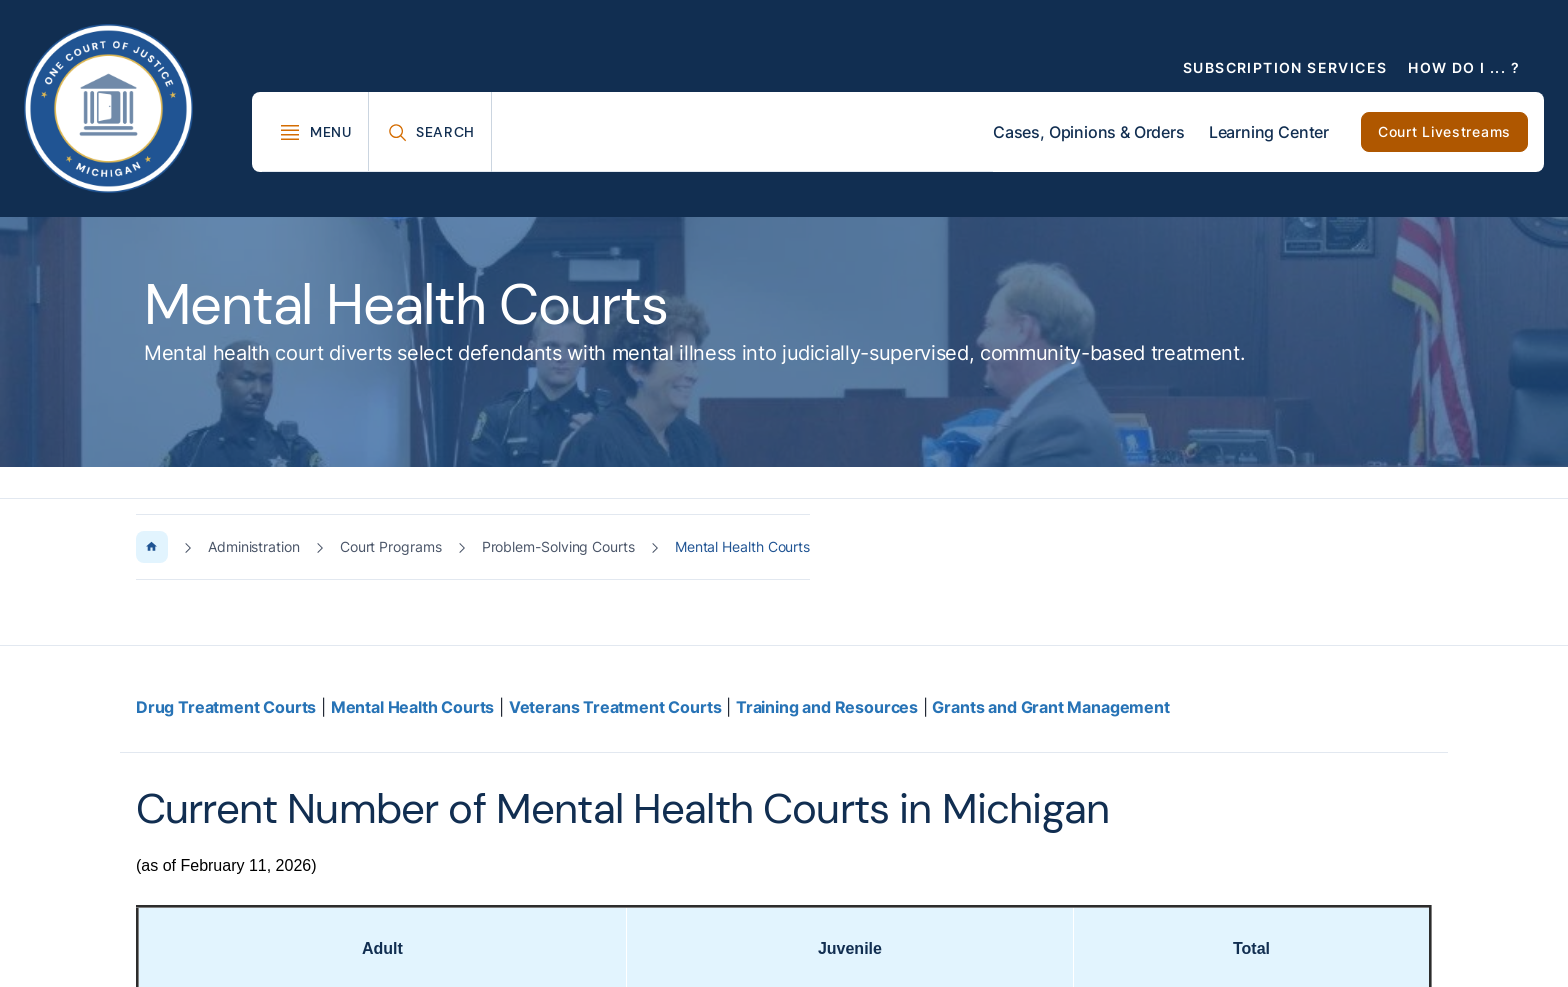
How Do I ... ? (1464, 67)
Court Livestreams (1444, 131)
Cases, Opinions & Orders (1089, 132)
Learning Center (1269, 132)
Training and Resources (827, 707)
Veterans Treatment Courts (615, 707)
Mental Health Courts (412, 707)
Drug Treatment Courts (226, 707)
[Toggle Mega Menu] (315, 132)
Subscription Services (1285, 67)
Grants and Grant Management (1050, 707)
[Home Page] (152, 547)
